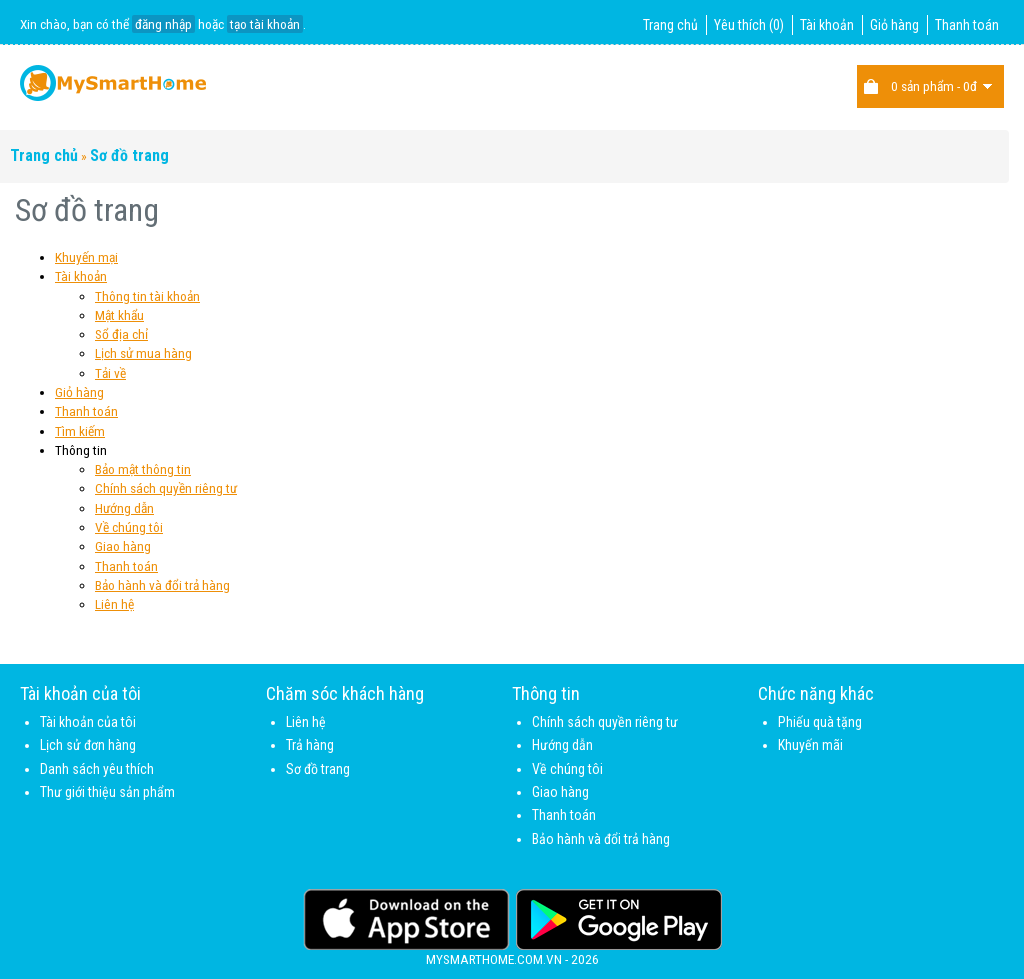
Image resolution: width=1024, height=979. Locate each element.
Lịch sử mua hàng (143, 353)
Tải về (110, 373)
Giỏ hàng (894, 25)
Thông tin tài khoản (147, 296)
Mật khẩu (119, 315)
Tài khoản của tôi (88, 722)
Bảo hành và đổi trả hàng (162, 585)
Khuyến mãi (810, 745)
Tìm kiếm (80, 431)
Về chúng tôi (129, 527)
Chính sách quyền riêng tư (166, 488)
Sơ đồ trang (129, 155)
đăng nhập (163, 24)
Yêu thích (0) (749, 25)
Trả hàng (310, 745)
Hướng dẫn (124, 508)
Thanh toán (967, 25)
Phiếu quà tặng (820, 722)
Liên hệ (114, 604)
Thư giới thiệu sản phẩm (107, 792)
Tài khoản (827, 25)
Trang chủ (670, 25)
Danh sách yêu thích (97, 769)
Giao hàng (123, 546)
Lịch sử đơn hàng (88, 745)
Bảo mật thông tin (143, 469)
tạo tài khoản (265, 24)
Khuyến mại (86, 257)
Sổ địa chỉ (121, 334)
